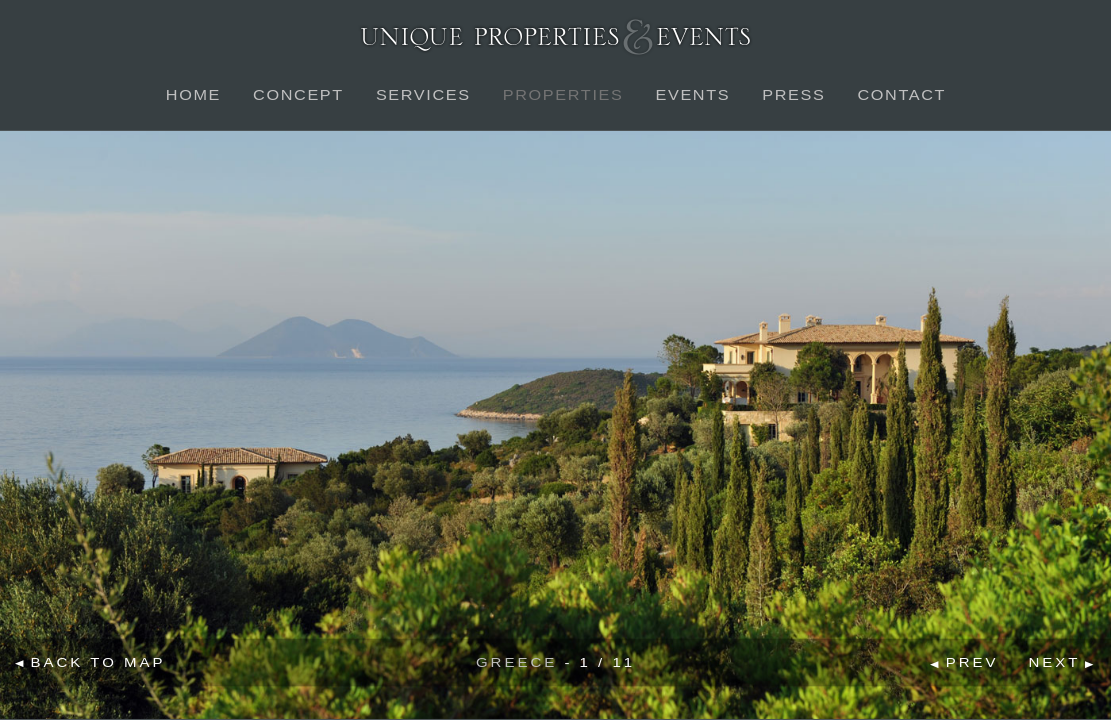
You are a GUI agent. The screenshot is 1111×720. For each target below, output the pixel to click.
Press (793, 95)
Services (422, 95)
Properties (562, 95)
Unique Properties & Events (555, 36)
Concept (298, 95)
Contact (901, 95)
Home (192, 95)
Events (692, 95)
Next (1054, 662)
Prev (972, 662)
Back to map (98, 661)
